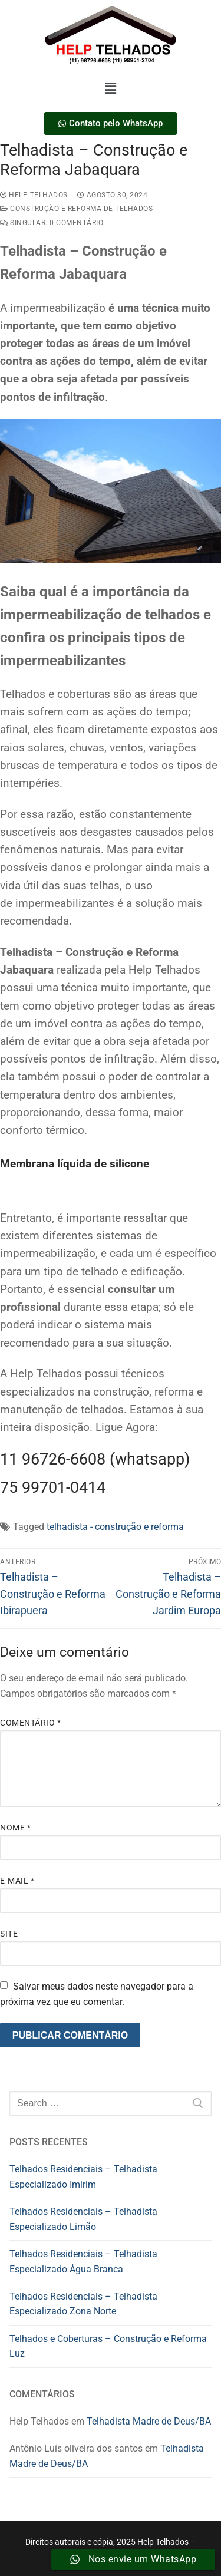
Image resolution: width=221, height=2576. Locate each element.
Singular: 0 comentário (51, 223)
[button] (110, 88)
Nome (15, 1827)
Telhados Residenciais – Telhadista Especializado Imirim (83, 2176)
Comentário (30, 1722)
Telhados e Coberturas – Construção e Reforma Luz (108, 2346)
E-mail (17, 1880)
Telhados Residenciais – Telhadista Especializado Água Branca (83, 2261)
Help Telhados (34, 195)
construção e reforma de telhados (76, 209)
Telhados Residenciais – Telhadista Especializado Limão (83, 2219)
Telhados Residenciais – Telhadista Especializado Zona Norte (83, 2304)
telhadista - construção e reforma (115, 1526)
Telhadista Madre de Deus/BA (149, 2421)
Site (9, 1933)
